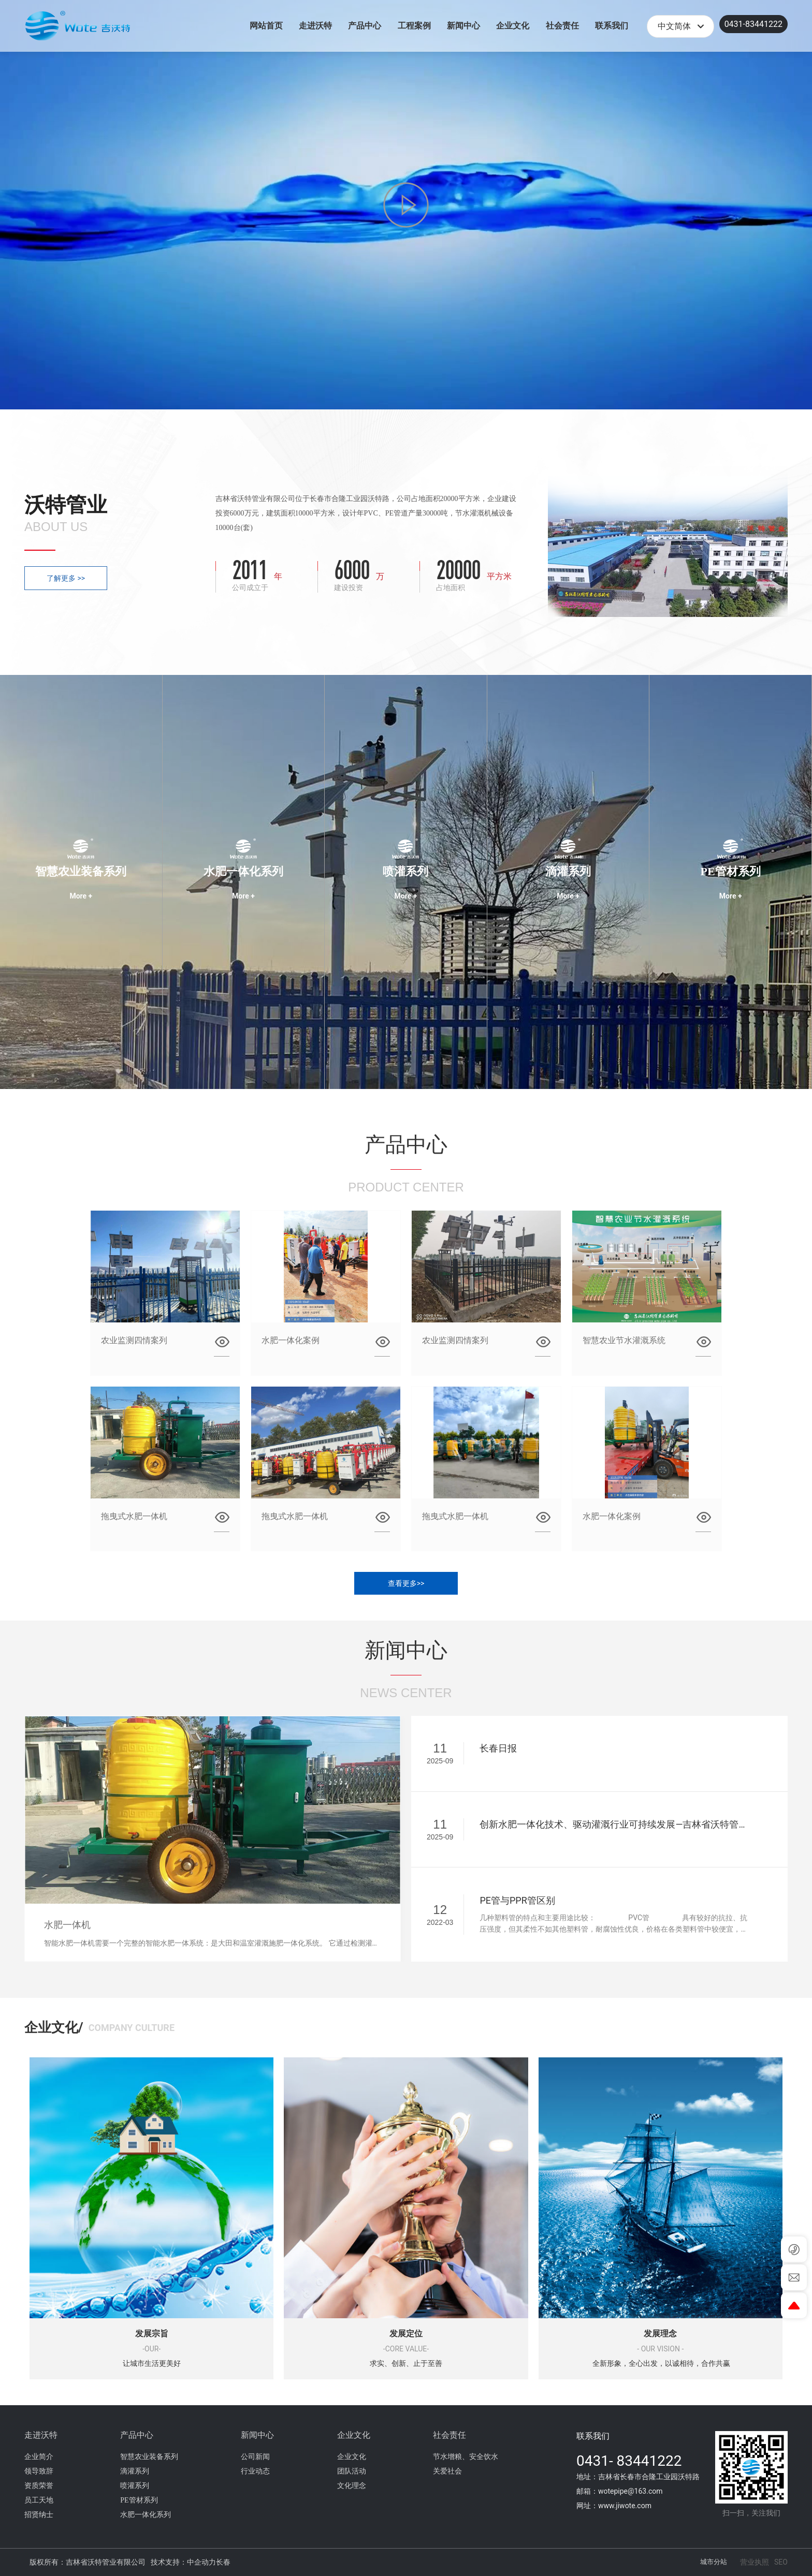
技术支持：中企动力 (183, 2562)
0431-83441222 (753, 24)
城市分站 (713, 2562)
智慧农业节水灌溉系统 (624, 1340)
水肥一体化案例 (291, 1340)
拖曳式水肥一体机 (134, 1516)
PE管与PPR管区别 (517, 1900)
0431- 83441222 (629, 2460)
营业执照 (754, 2562)
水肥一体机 (67, 1924)
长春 (223, 2562)
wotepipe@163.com (630, 2491)
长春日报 (498, 1748)
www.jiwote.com (624, 2505)
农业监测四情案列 (134, 1340)
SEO (781, 2562)
